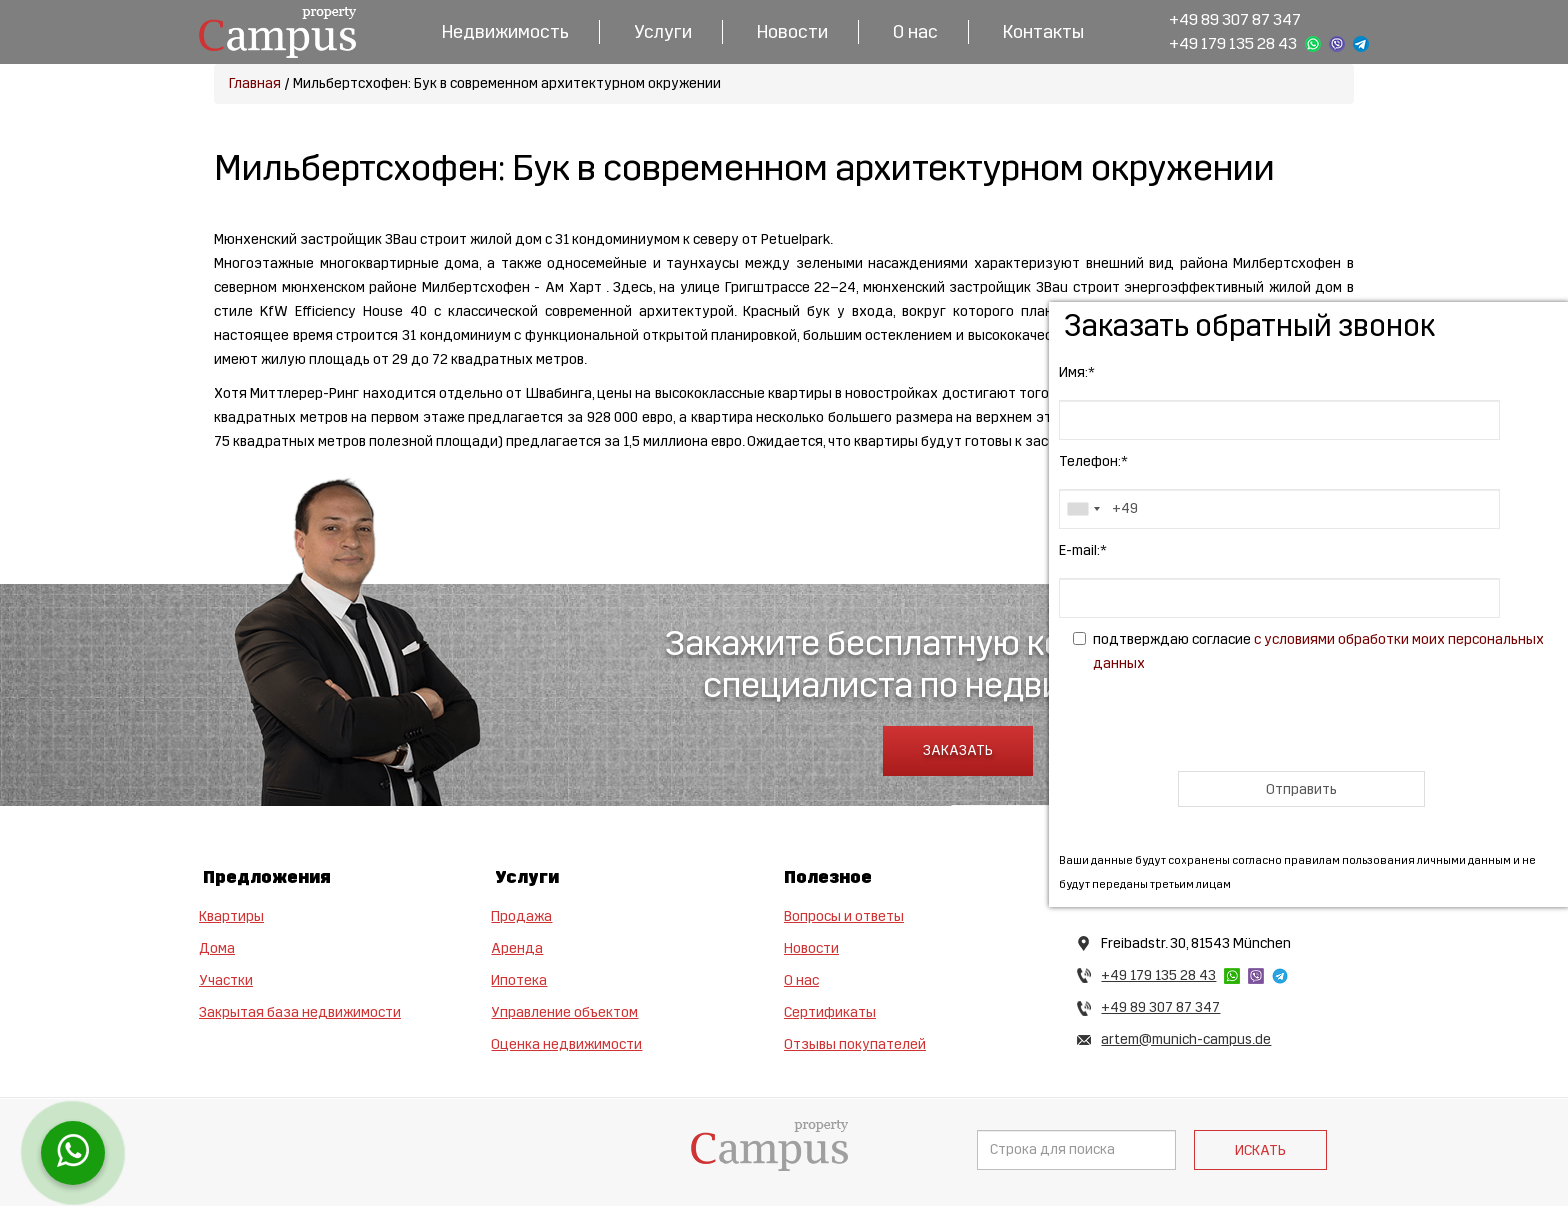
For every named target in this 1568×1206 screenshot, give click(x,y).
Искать (1260, 1150)
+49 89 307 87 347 (1235, 19)
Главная (255, 83)
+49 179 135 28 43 (1233, 43)
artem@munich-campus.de (1186, 1039)
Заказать (958, 750)
